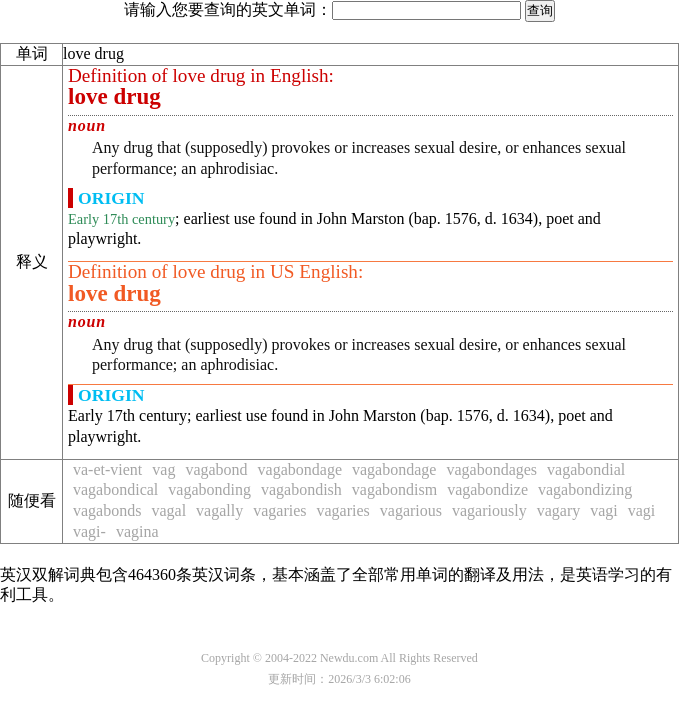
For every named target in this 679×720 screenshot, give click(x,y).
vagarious (411, 510)
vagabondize (487, 489)
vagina (137, 531)
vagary (559, 510)
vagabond (216, 469)
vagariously (489, 510)
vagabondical (115, 489)
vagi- (89, 531)
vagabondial (586, 469)
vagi (604, 510)
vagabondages (491, 469)
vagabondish (301, 489)
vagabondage (300, 469)
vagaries (279, 510)
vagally (219, 510)
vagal (168, 510)
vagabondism (394, 489)
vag (163, 469)
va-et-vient (107, 469)
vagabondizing (585, 489)
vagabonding (209, 489)
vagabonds (107, 510)
